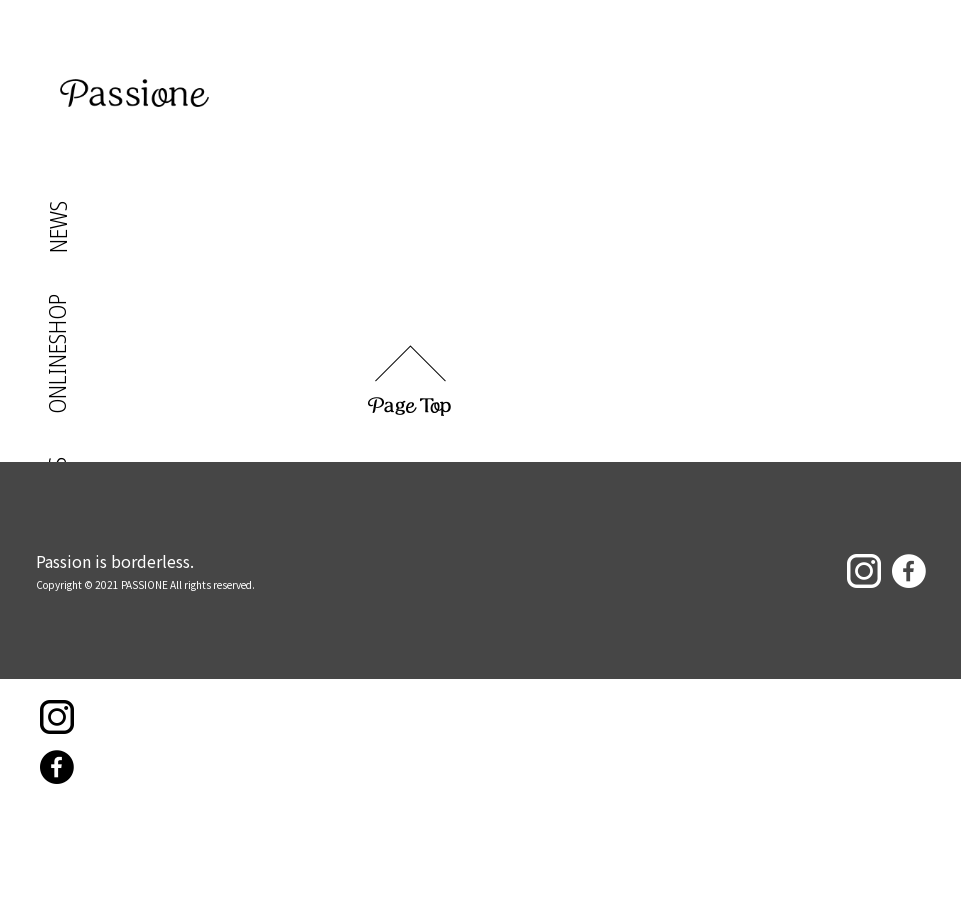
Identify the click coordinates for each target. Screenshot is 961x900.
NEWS (57, 227)
